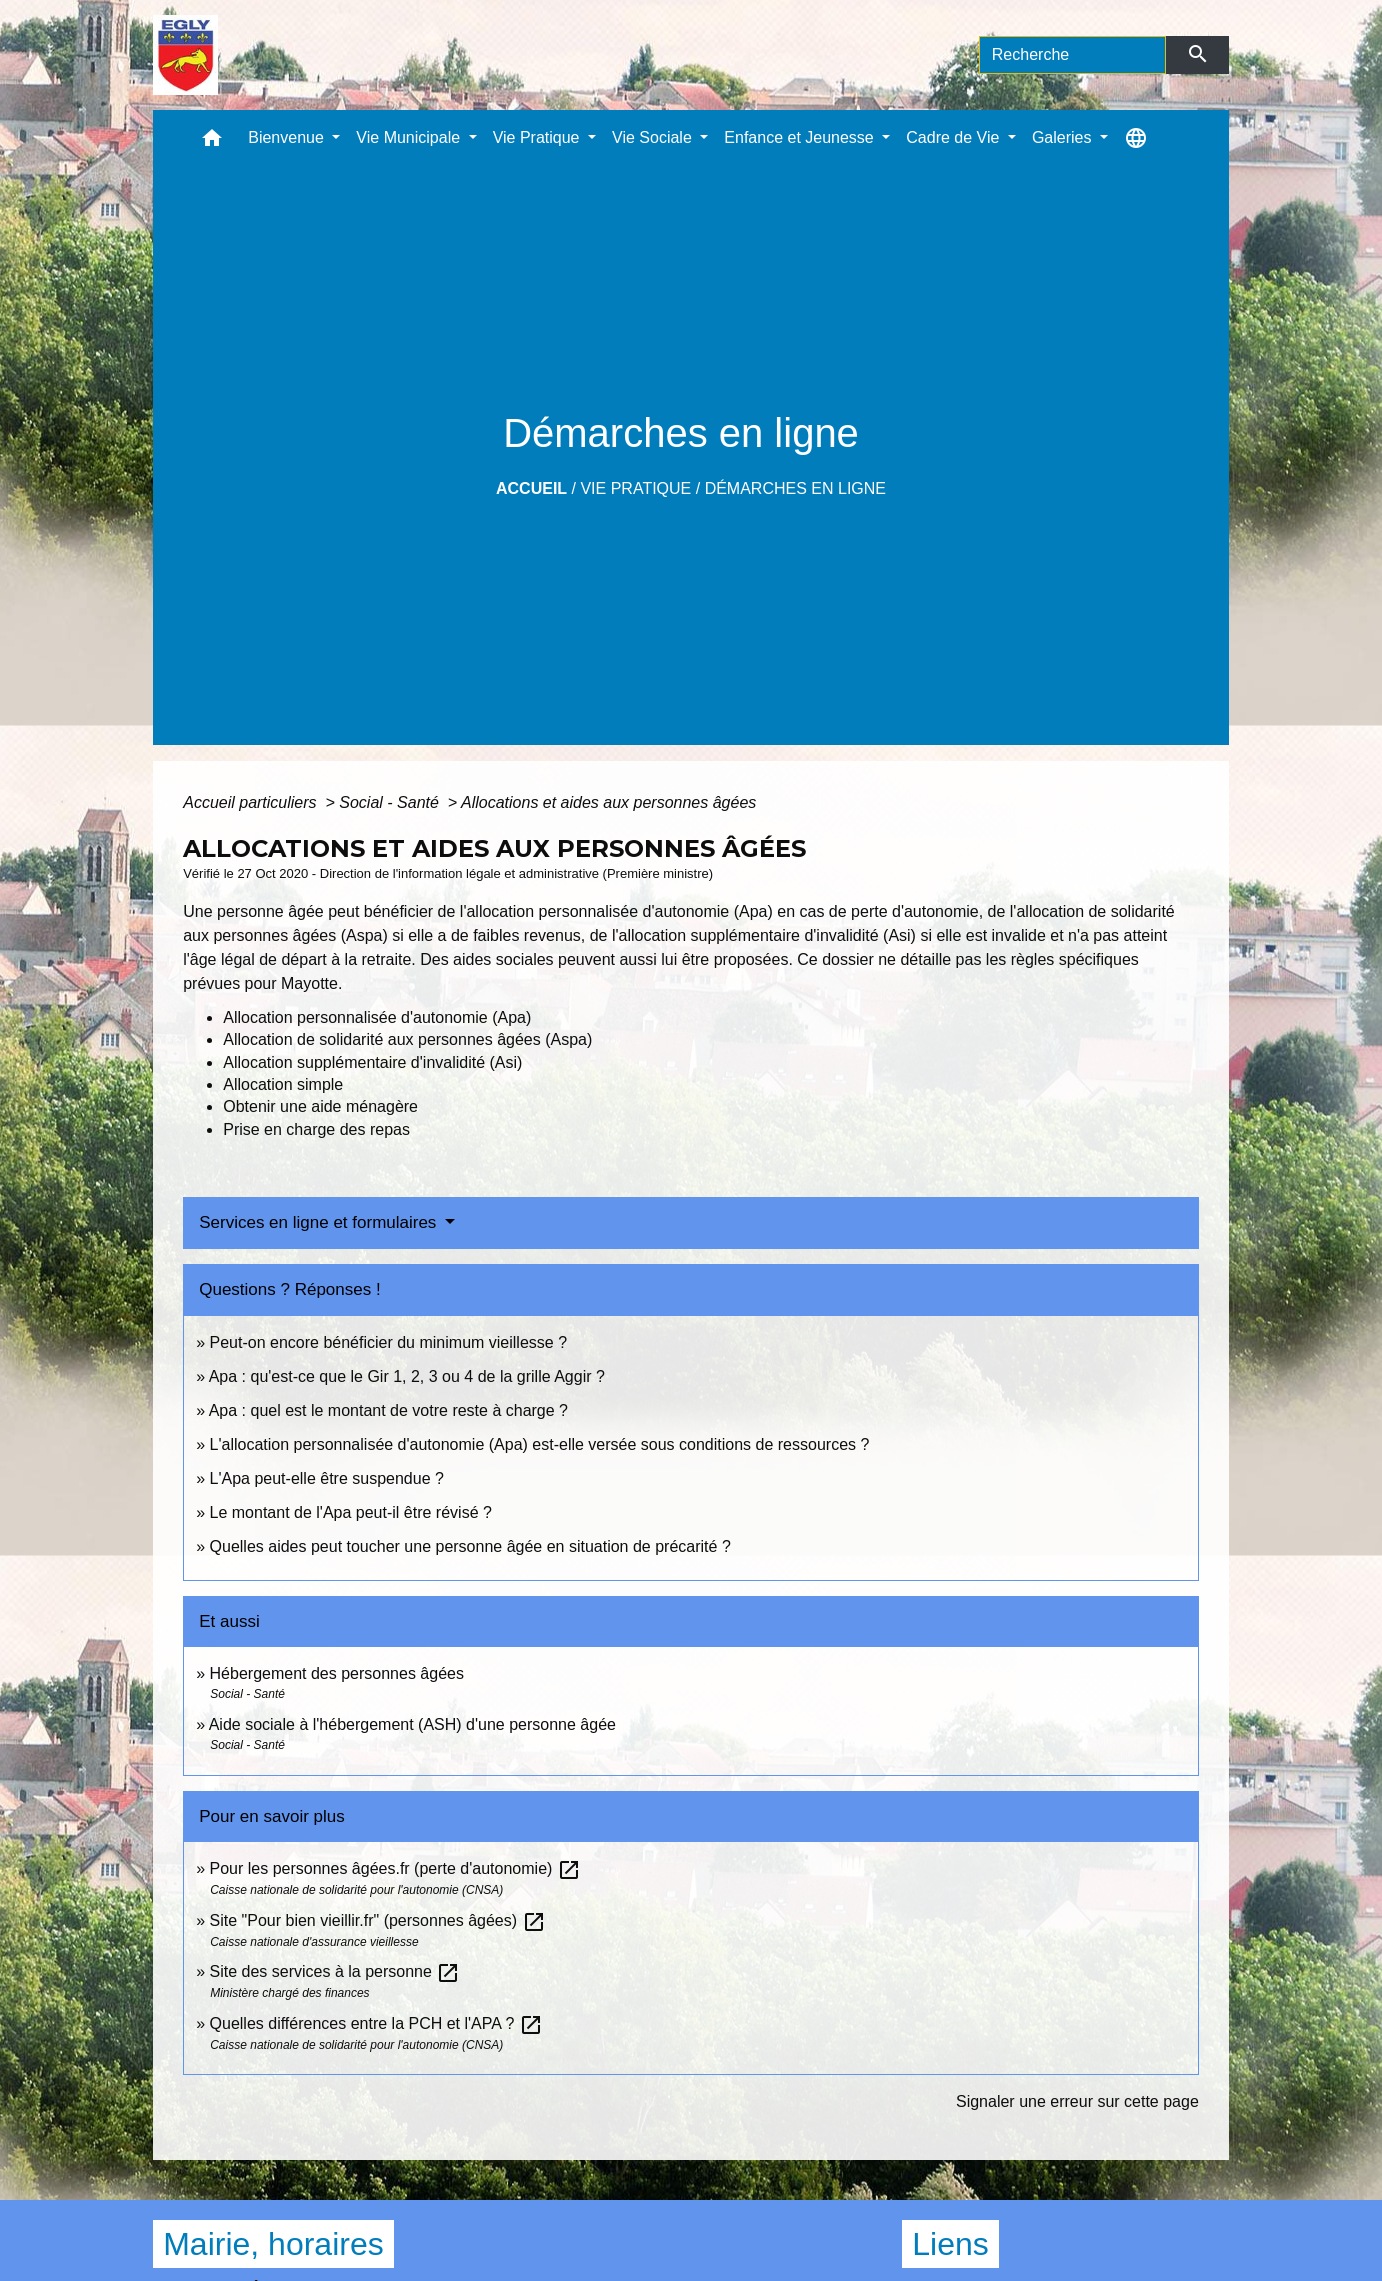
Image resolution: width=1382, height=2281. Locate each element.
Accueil (531, 488)
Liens (950, 2244)
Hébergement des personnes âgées (337, 1673)
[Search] (1073, 55)
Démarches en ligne (795, 488)
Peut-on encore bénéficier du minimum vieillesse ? (389, 1342)
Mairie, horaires (273, 2244)
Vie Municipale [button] (410, 137)
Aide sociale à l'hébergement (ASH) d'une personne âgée (412, 1724)
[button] (212, 142)
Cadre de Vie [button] (955, 137)
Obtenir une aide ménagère (320, 1106)
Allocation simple (283, 1084)
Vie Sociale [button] (654, 137)
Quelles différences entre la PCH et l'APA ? (376, 2023)
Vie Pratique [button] (538, 137)
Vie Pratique (635, 488)
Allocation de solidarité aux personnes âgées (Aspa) (407, 1039)
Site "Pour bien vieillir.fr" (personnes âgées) (378, 1920)
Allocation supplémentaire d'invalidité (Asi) (372, 1062)
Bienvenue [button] (288, 137)
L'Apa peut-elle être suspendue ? (327, 1478)
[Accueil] (185, 55)
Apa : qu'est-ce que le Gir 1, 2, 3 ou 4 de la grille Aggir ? (407, 1376)
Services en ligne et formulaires (320, 1222)
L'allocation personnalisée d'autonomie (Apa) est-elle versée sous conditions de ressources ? (540, 1444)
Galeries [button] (1064, 137)
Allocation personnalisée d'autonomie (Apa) (377, 1017)
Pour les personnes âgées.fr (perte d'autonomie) (395, 1868)
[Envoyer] (1197, 55)
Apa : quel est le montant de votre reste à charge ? (388, 1410)
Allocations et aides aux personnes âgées (608, 802)
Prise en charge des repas (316, 1129)
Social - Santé (391, 802)
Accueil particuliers (252, 802)
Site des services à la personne (335, 1971)
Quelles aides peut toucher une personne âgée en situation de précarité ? (470, 1546)
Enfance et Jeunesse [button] (801, 137)
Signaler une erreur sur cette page (1077, 2101)
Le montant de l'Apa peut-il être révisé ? (351, 1512)
